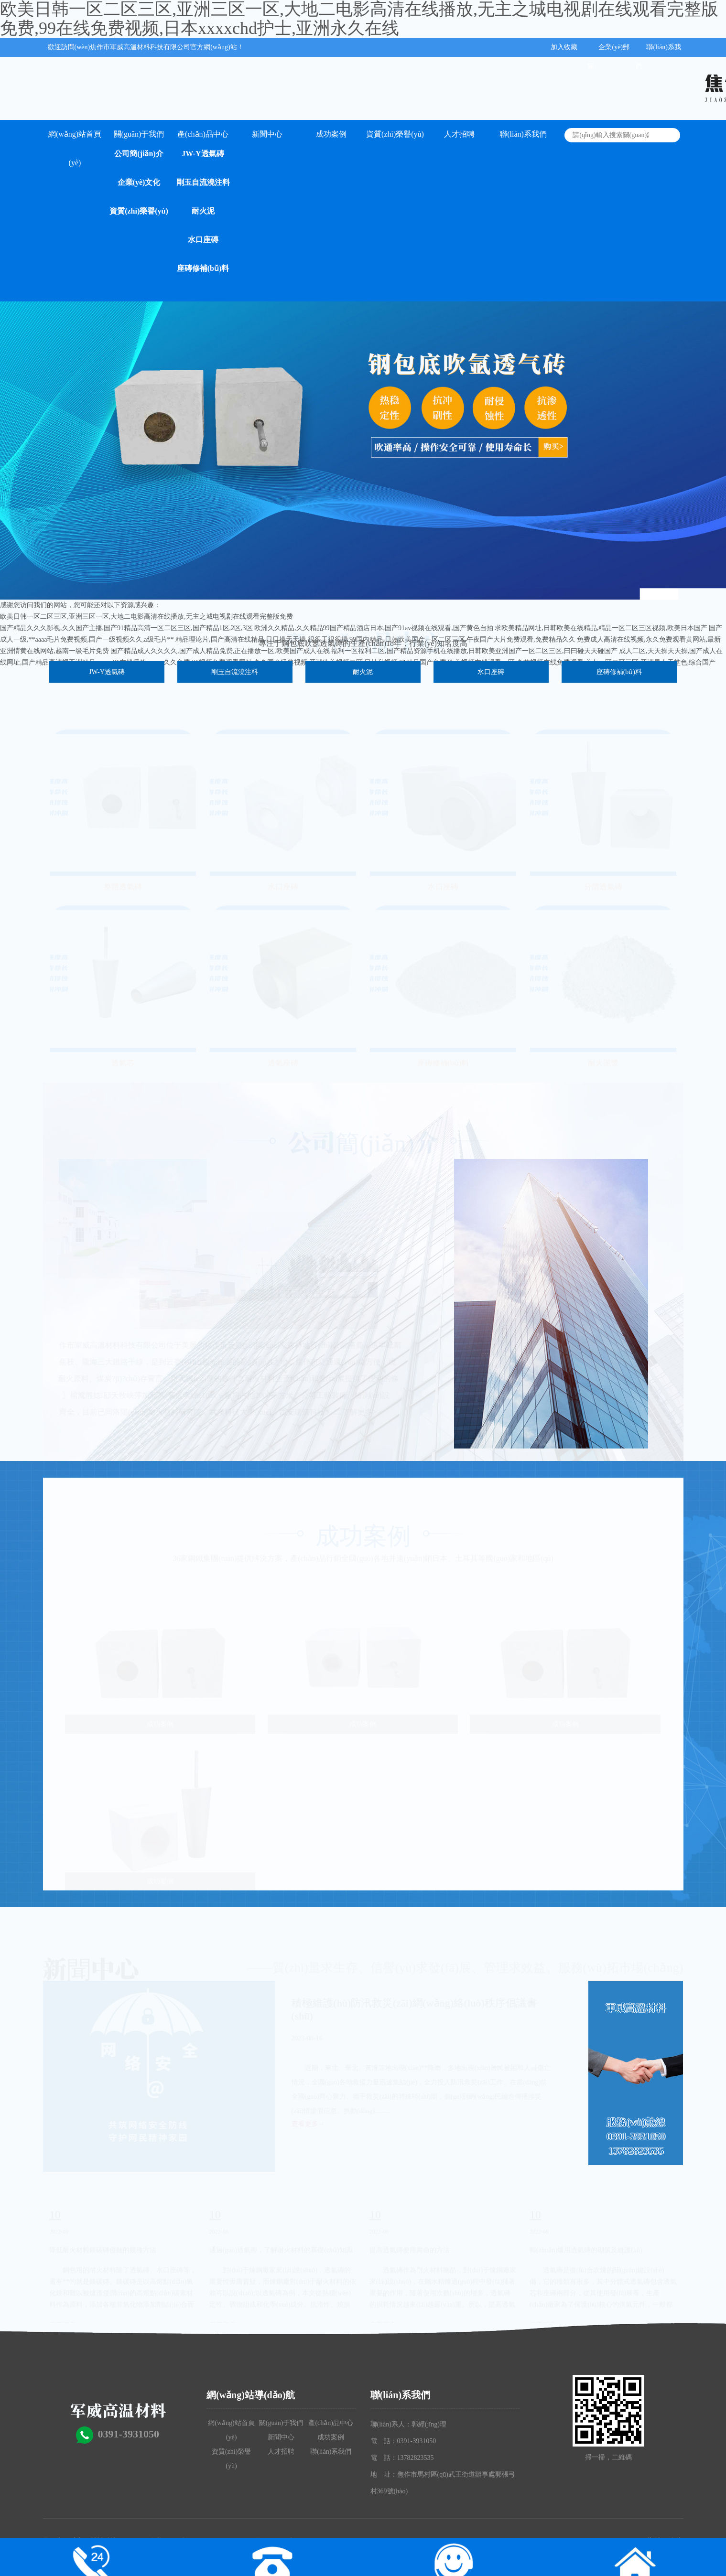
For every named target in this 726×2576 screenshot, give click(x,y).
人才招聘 (459, 134)
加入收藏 (564, 47)
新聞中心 (267, 134)
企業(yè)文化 (139, 182)
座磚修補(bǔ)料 (203, 268)
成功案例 (331, 134)
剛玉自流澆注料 (203, 182)
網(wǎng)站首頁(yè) (74, 139)
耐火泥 (203, 211)
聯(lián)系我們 (523, 134)
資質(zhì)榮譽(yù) (138, 211)
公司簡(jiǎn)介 (138, 154)
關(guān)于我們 (139, 134)
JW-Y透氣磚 (203, 154)
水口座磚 (203, 240)
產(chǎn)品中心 (202, 134)
